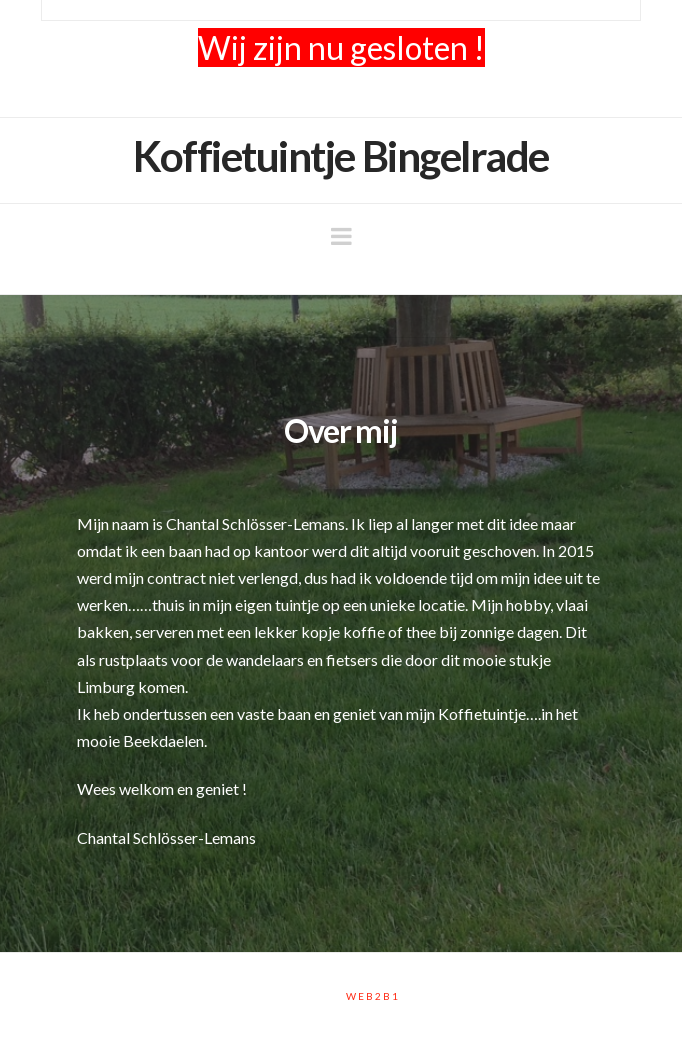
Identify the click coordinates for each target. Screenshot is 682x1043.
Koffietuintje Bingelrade (341, 156)
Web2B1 (373, 996)
